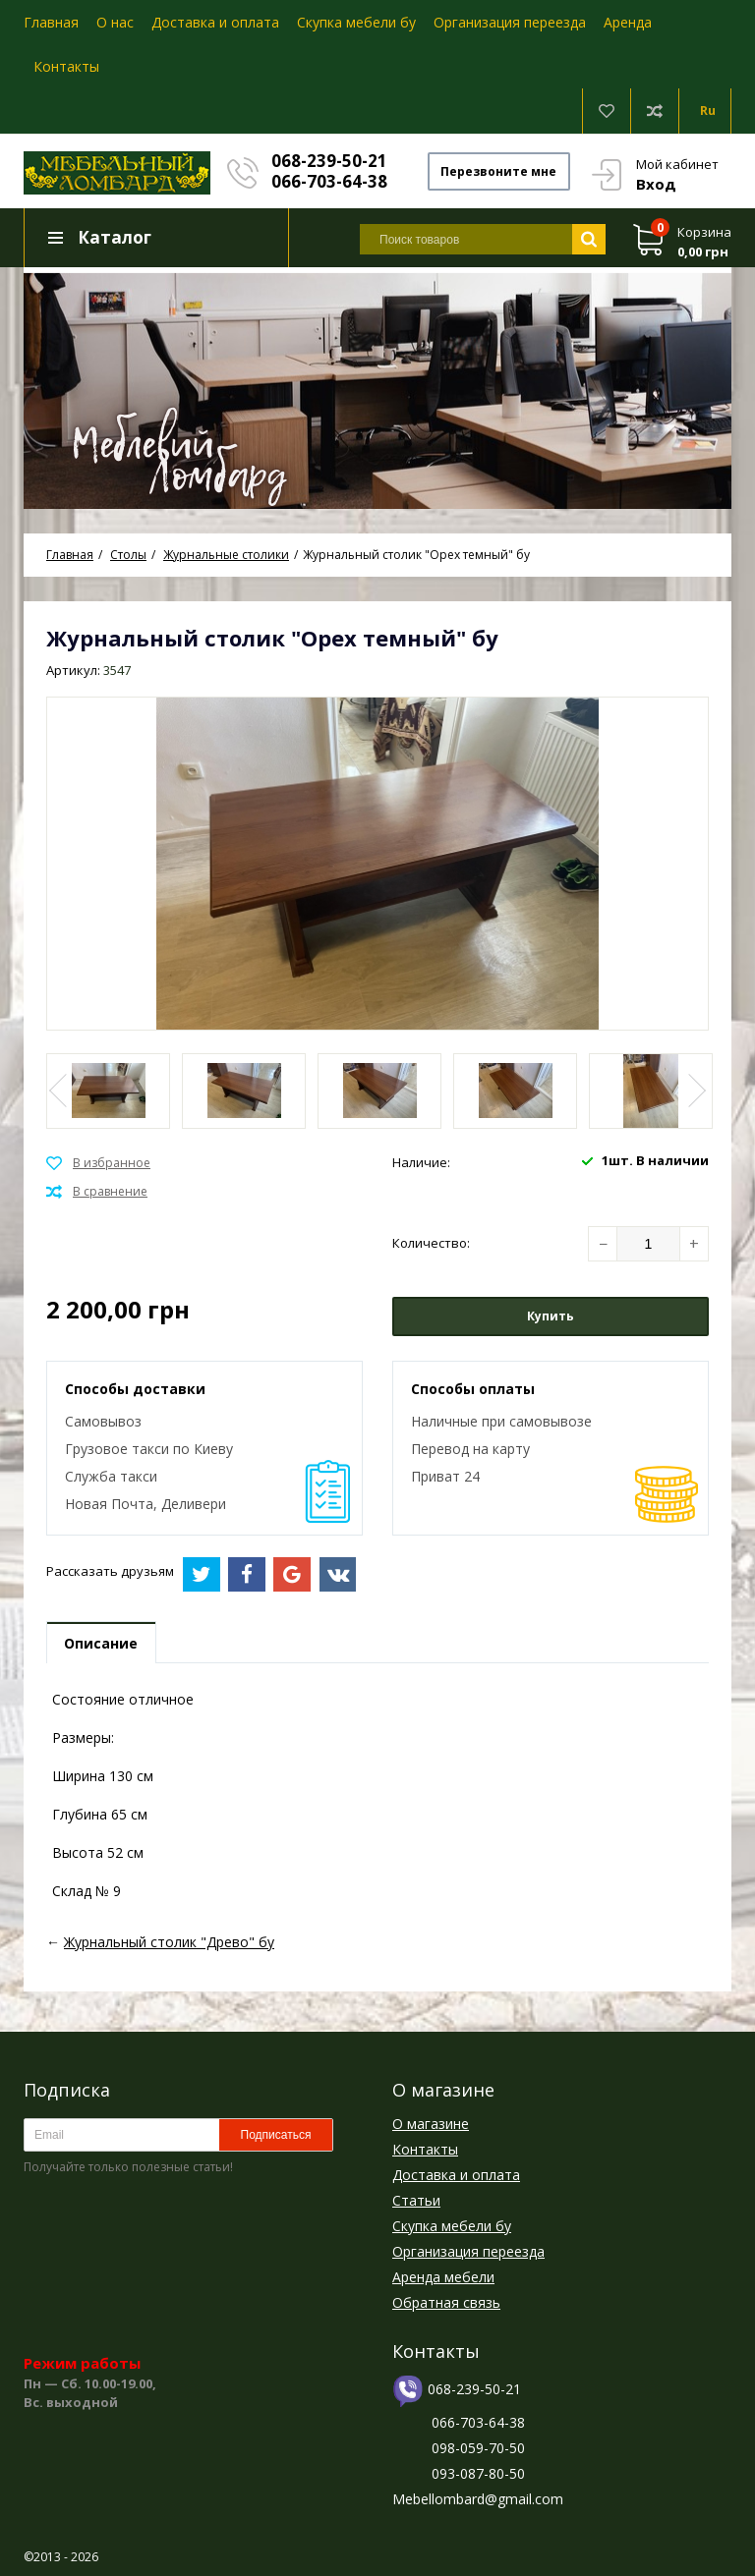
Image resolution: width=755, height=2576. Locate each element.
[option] (377, 389)
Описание (102, 1644)
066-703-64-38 (330, 181)
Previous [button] (60, 1091)
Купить (550, 1317)
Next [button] (695, 1091)
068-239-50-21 (330, 160)
